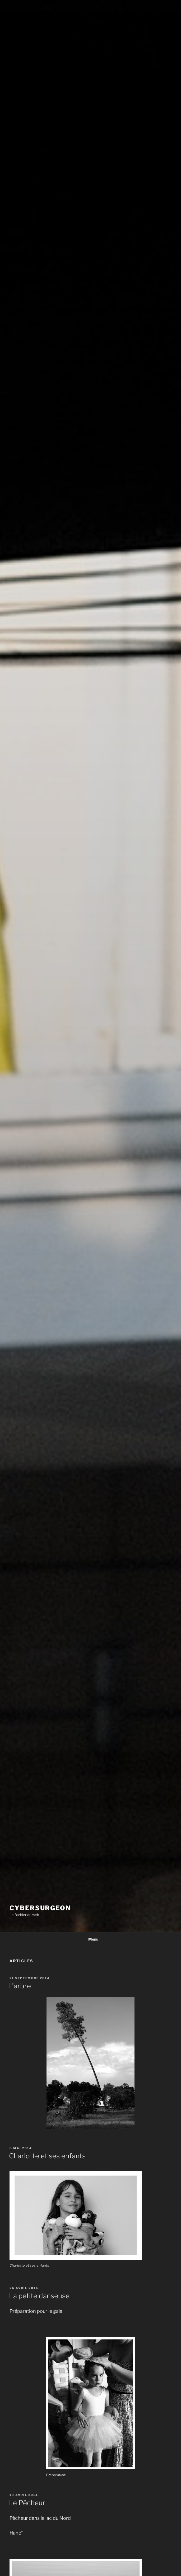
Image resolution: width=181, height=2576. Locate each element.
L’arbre (20, 1986)
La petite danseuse (39, 2296)
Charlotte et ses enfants (47, 2156)
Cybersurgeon (40, 1908)
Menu (90, 1939)
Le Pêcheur (27, 2503)
